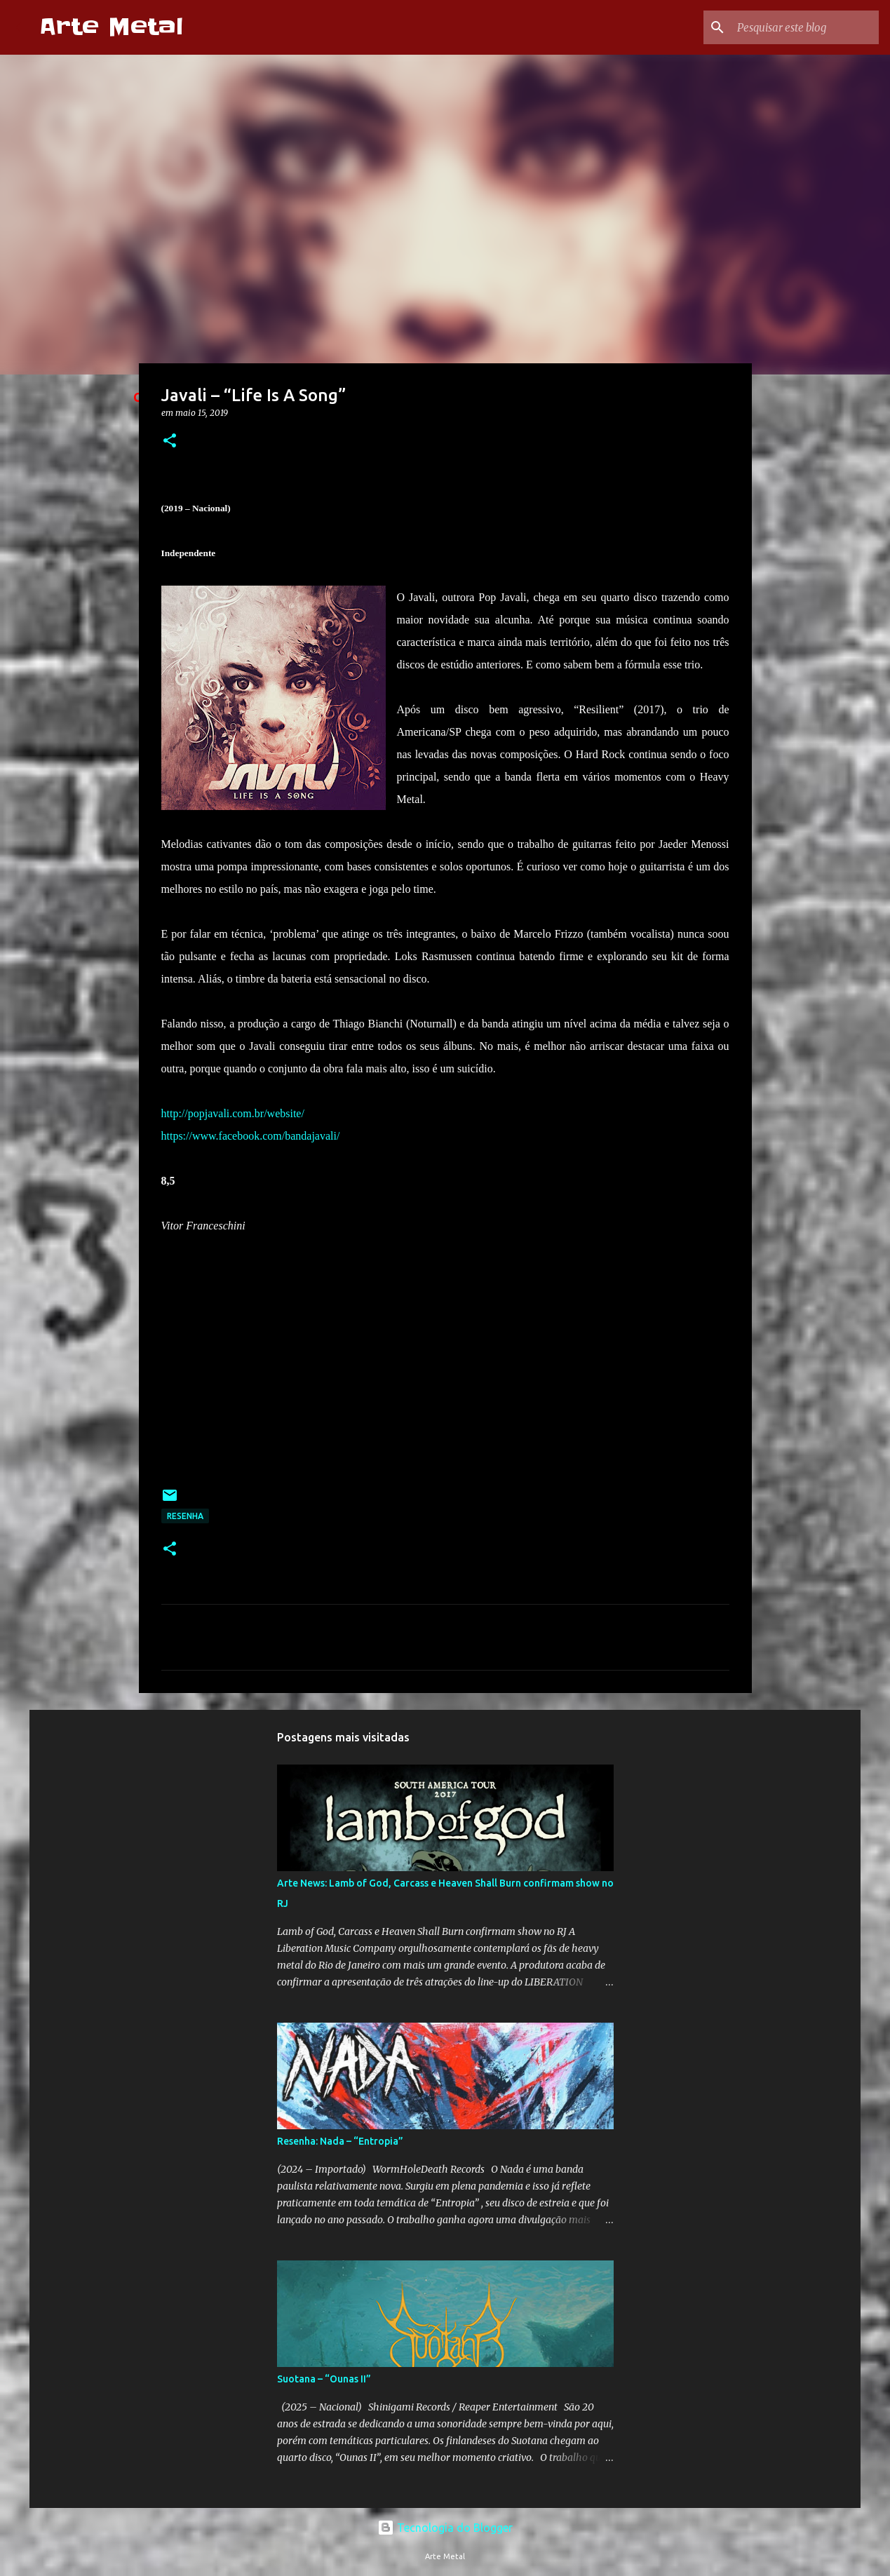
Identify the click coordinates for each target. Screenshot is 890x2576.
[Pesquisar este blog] (805, 27)
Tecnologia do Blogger (445, 2527)
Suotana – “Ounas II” (324, 2379)
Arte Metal (111, 27)
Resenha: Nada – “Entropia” (340, 2141)
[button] (169, 441)
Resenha (185, 1515)
